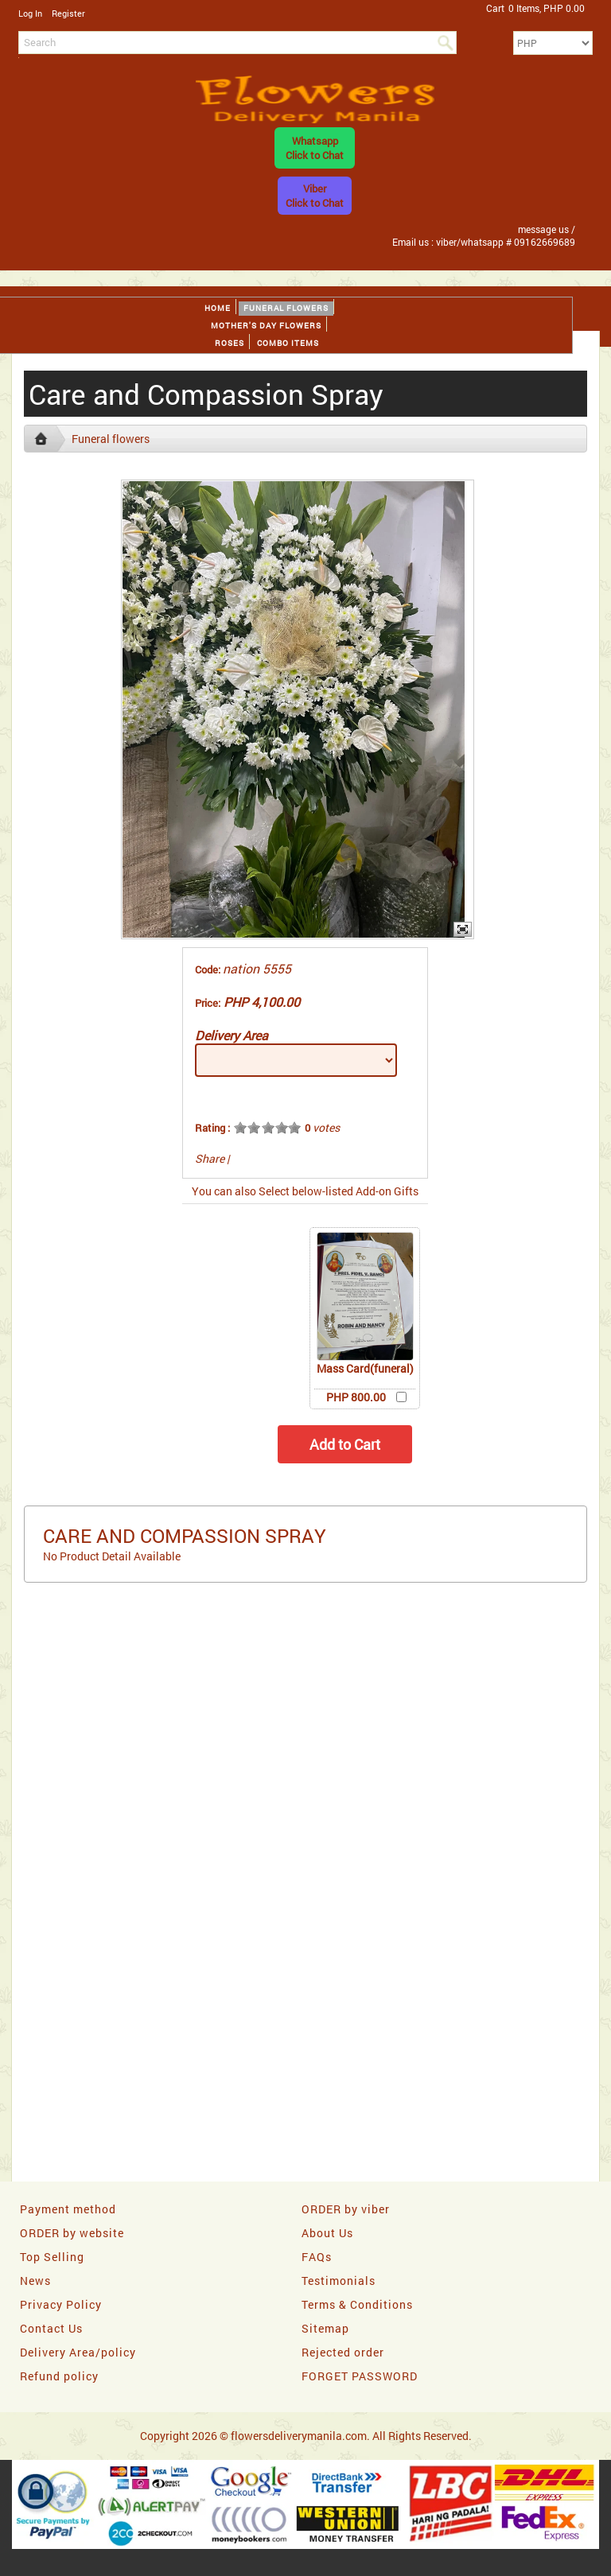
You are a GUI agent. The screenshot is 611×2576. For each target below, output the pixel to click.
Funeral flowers (286, 308)
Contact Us (51, 2328)
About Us (327, 2232)
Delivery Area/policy (78, 2352)
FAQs (317, 2256)
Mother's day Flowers (266, 326)
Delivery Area (231, 1035)
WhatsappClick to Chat (315, 148)
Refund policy (59, 2376)
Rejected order (343, 2352)
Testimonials (339, 2280)
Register (68, 13)
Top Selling (52, 2256)
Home (217, 308)
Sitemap (325, 2328)
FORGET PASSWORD (360, 2376)
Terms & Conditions (357, 2304)
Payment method (68, 2209)
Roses (229, 343)
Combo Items (288, 343)
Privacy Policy (61, 2304)
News (35, 2280)
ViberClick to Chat (315, 195)
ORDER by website (72, 2232)
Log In (30, 13)
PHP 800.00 (356, 1397)
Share (209, 1158)
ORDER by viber (346, 2209)
